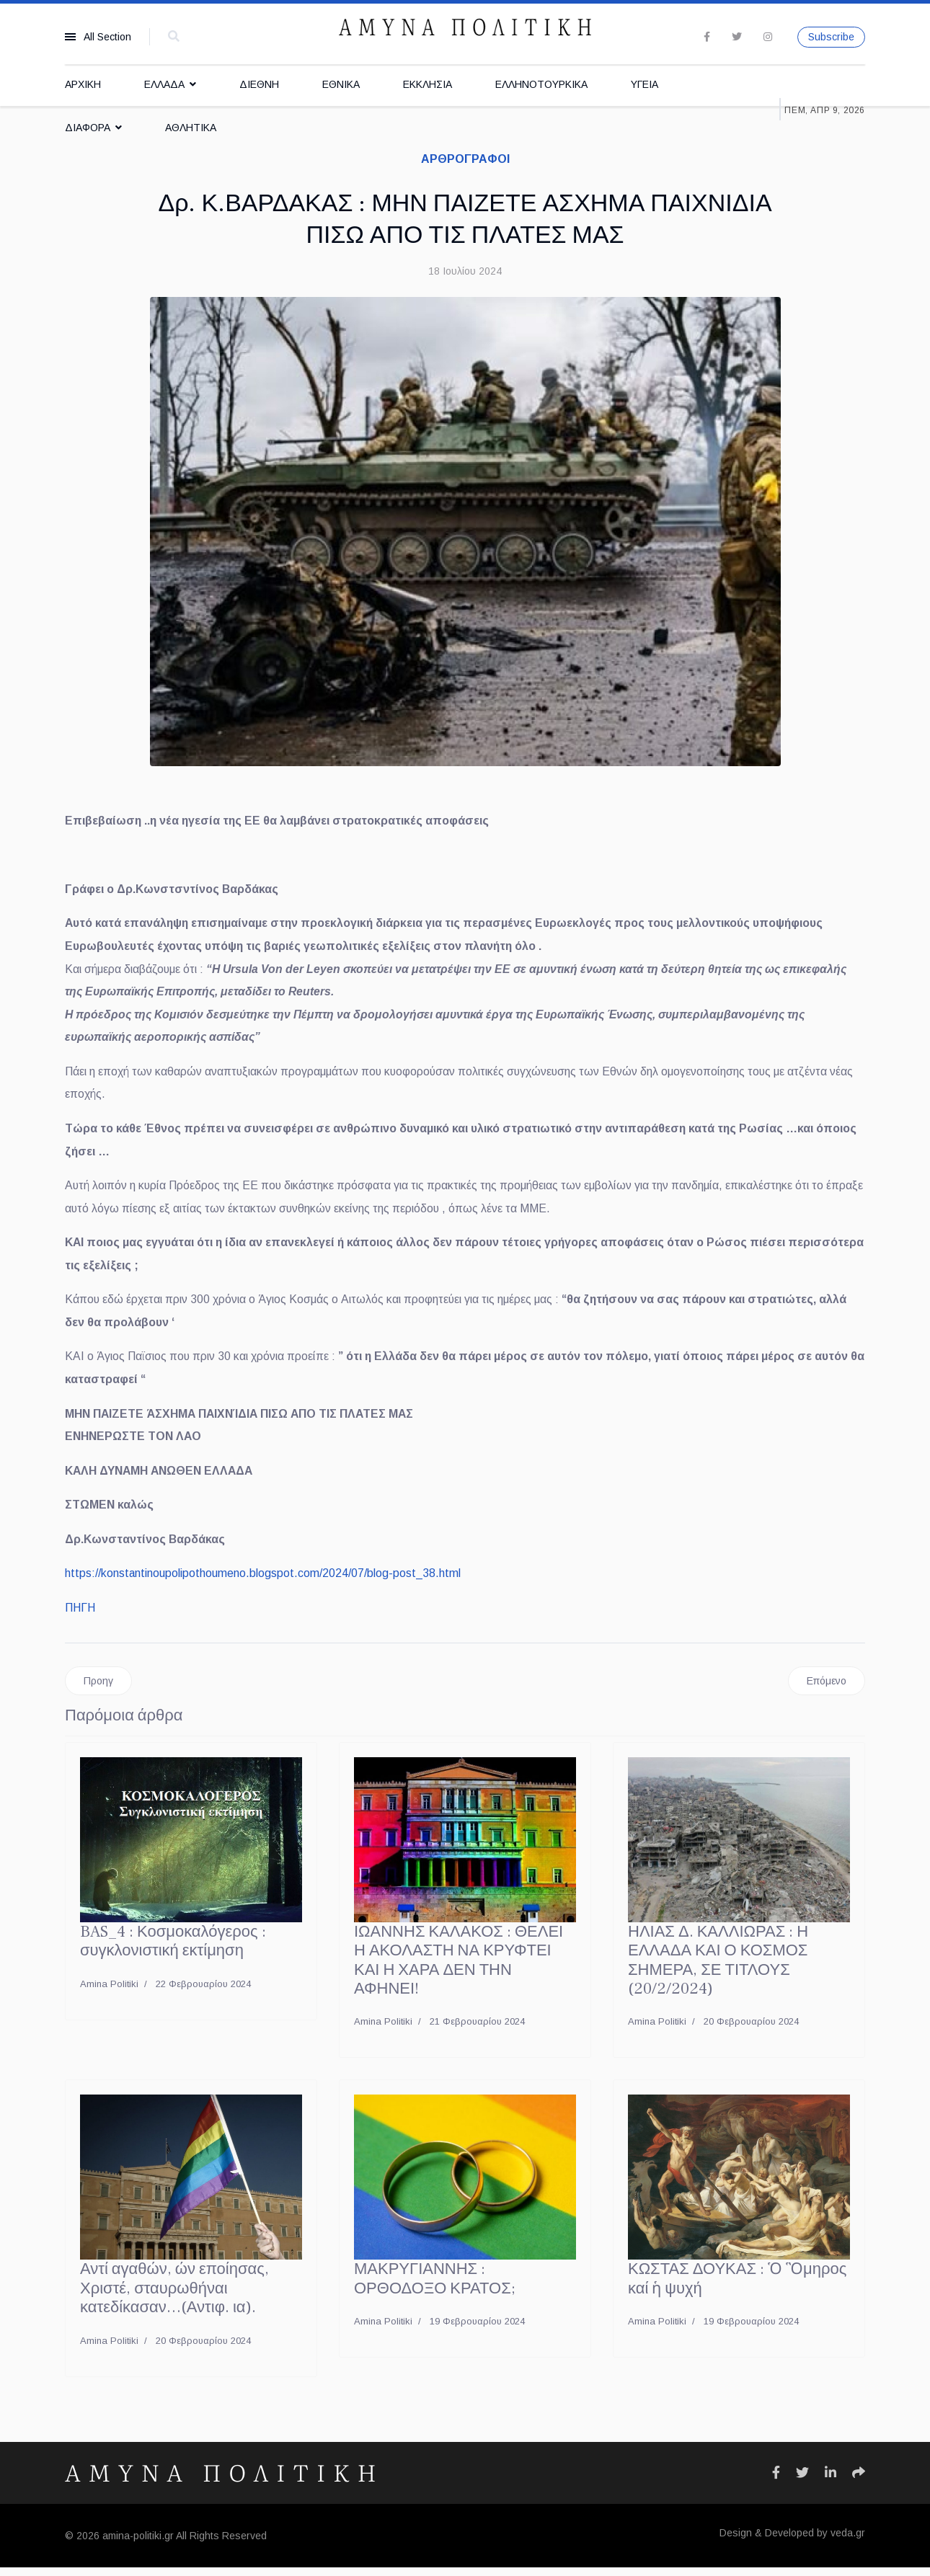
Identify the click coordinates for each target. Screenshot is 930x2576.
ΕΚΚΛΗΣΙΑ (427, 84)
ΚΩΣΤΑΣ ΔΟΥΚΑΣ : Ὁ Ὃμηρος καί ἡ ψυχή (737, 2287)
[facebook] (707, 37)
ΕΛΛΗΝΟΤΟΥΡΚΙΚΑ (541, 84)
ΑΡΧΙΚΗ (83, 84)
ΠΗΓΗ (80, 1616)
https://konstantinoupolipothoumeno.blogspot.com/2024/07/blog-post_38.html (263, 1582)
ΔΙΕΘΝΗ (259, 84)
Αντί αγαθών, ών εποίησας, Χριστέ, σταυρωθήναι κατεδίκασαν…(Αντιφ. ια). (174, 2297)
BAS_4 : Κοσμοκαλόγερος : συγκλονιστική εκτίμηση (173, 1950)
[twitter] (737, 37)
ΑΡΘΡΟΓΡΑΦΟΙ (465, 159)
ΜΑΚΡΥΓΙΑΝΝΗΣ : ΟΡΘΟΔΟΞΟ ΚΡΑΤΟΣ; (434, 2287)
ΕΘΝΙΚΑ (341, 84)
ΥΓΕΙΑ (644, 84)
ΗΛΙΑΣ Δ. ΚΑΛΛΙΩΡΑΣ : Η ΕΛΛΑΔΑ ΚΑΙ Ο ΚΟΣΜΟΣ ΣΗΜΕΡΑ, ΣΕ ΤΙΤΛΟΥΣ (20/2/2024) (718, 1969)
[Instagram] (767, 37)
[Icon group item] (776, 2482)
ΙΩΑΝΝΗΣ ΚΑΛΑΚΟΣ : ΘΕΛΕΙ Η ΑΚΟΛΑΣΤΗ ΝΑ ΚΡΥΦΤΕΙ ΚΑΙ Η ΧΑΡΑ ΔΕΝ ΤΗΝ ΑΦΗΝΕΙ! (458, 1969)
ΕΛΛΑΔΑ (164, 84)
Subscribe (831, 37)
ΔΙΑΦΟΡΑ (87, 127)
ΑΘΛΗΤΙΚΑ (190, 127)
